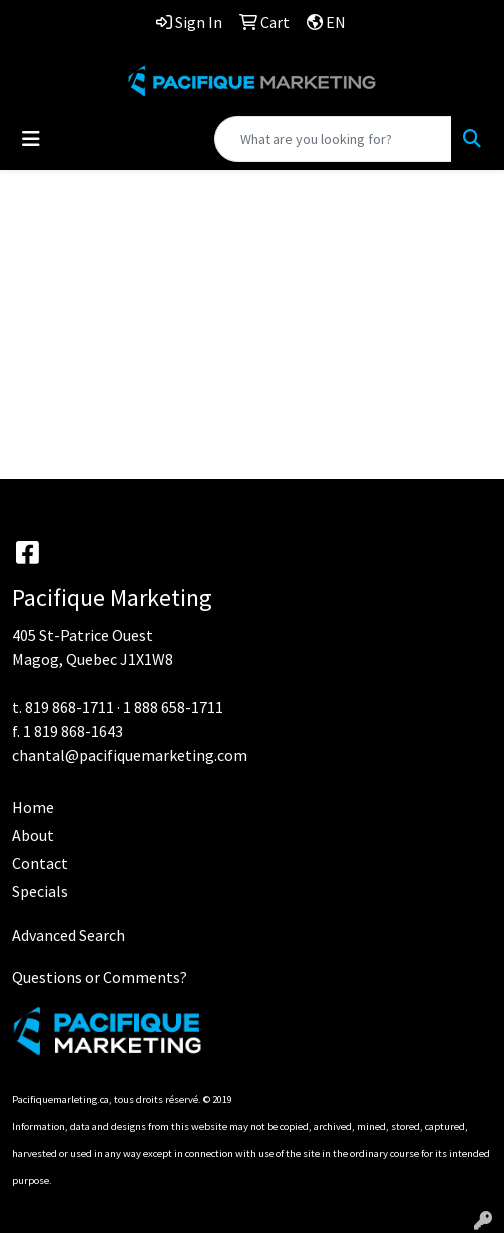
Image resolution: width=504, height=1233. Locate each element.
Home (33, 807)
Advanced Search (68, 935)
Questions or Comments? (99, 977)
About (33, 835)
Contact (40, 863)
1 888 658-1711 (173, 707)
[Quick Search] (333, 139)
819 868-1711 (69, 707)
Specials (40, 891)
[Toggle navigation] (31, 139)
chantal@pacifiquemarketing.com (129, 755)
